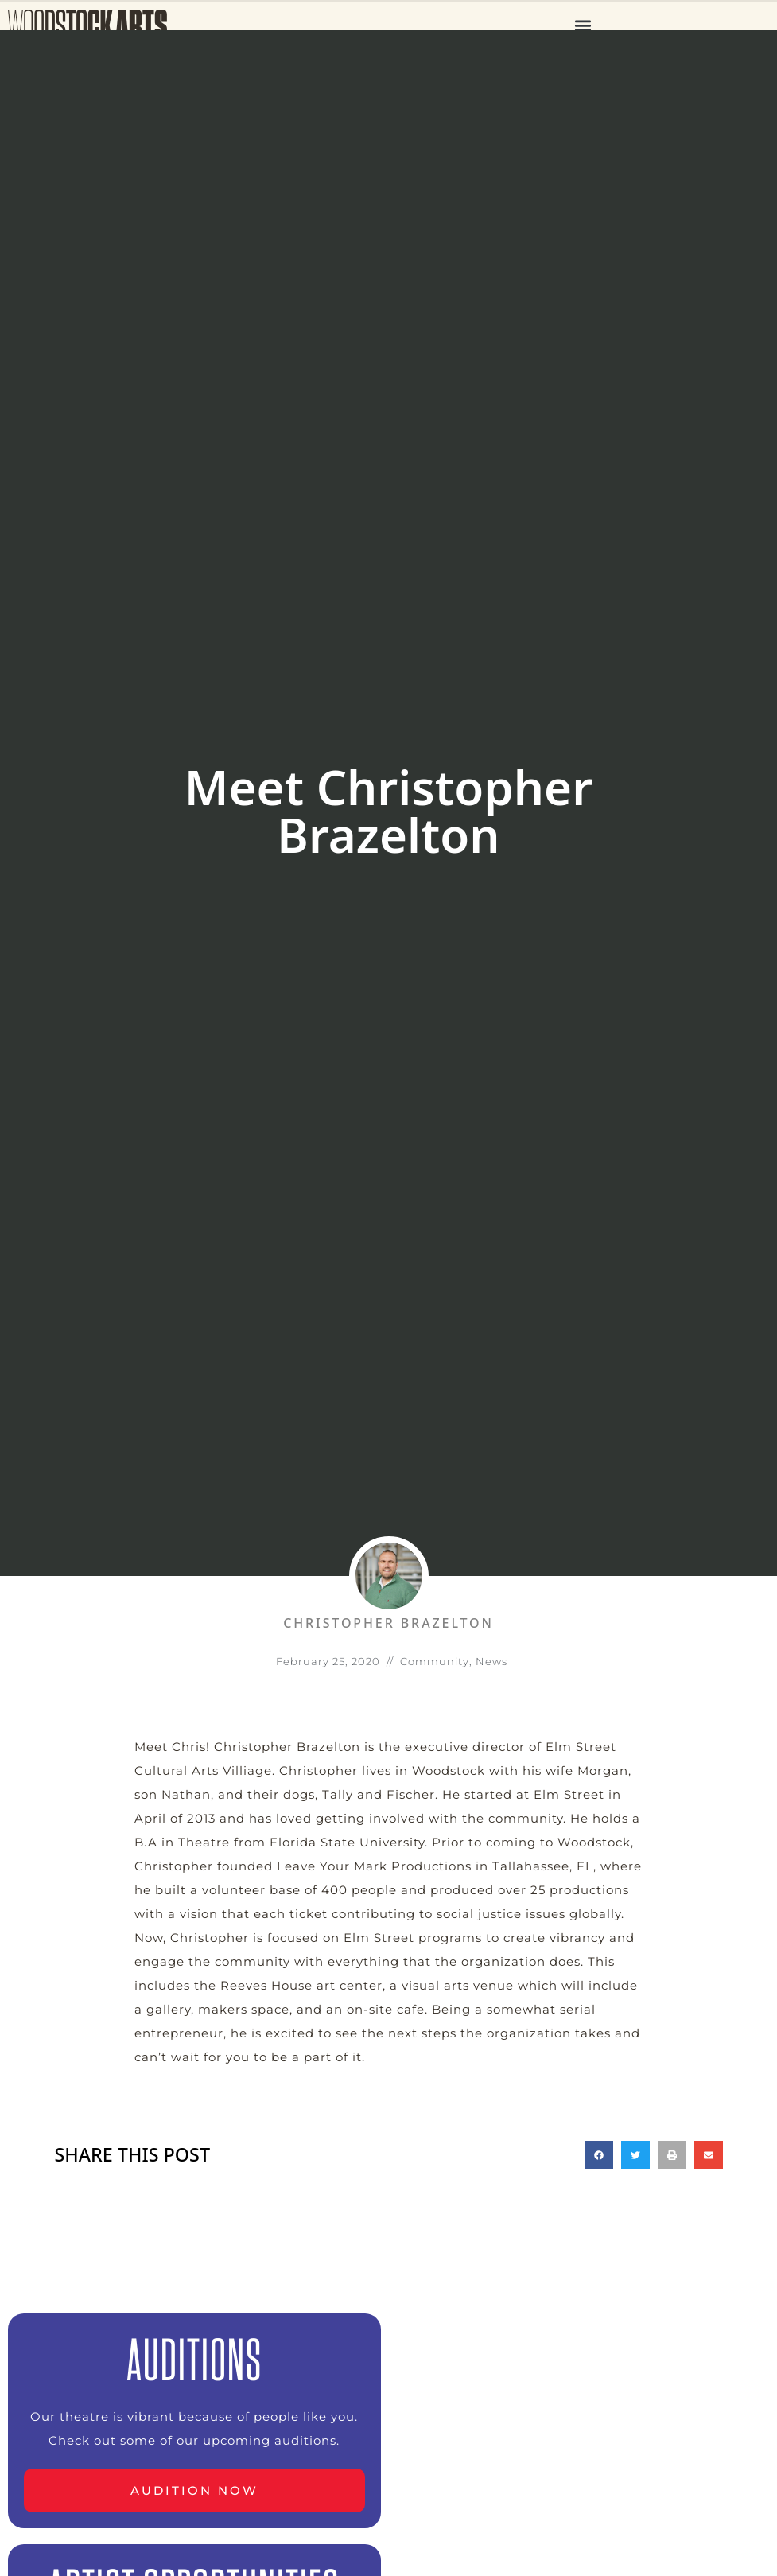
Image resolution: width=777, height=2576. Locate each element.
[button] (583, 25)
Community (434, 1661)
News (491, 1661)
